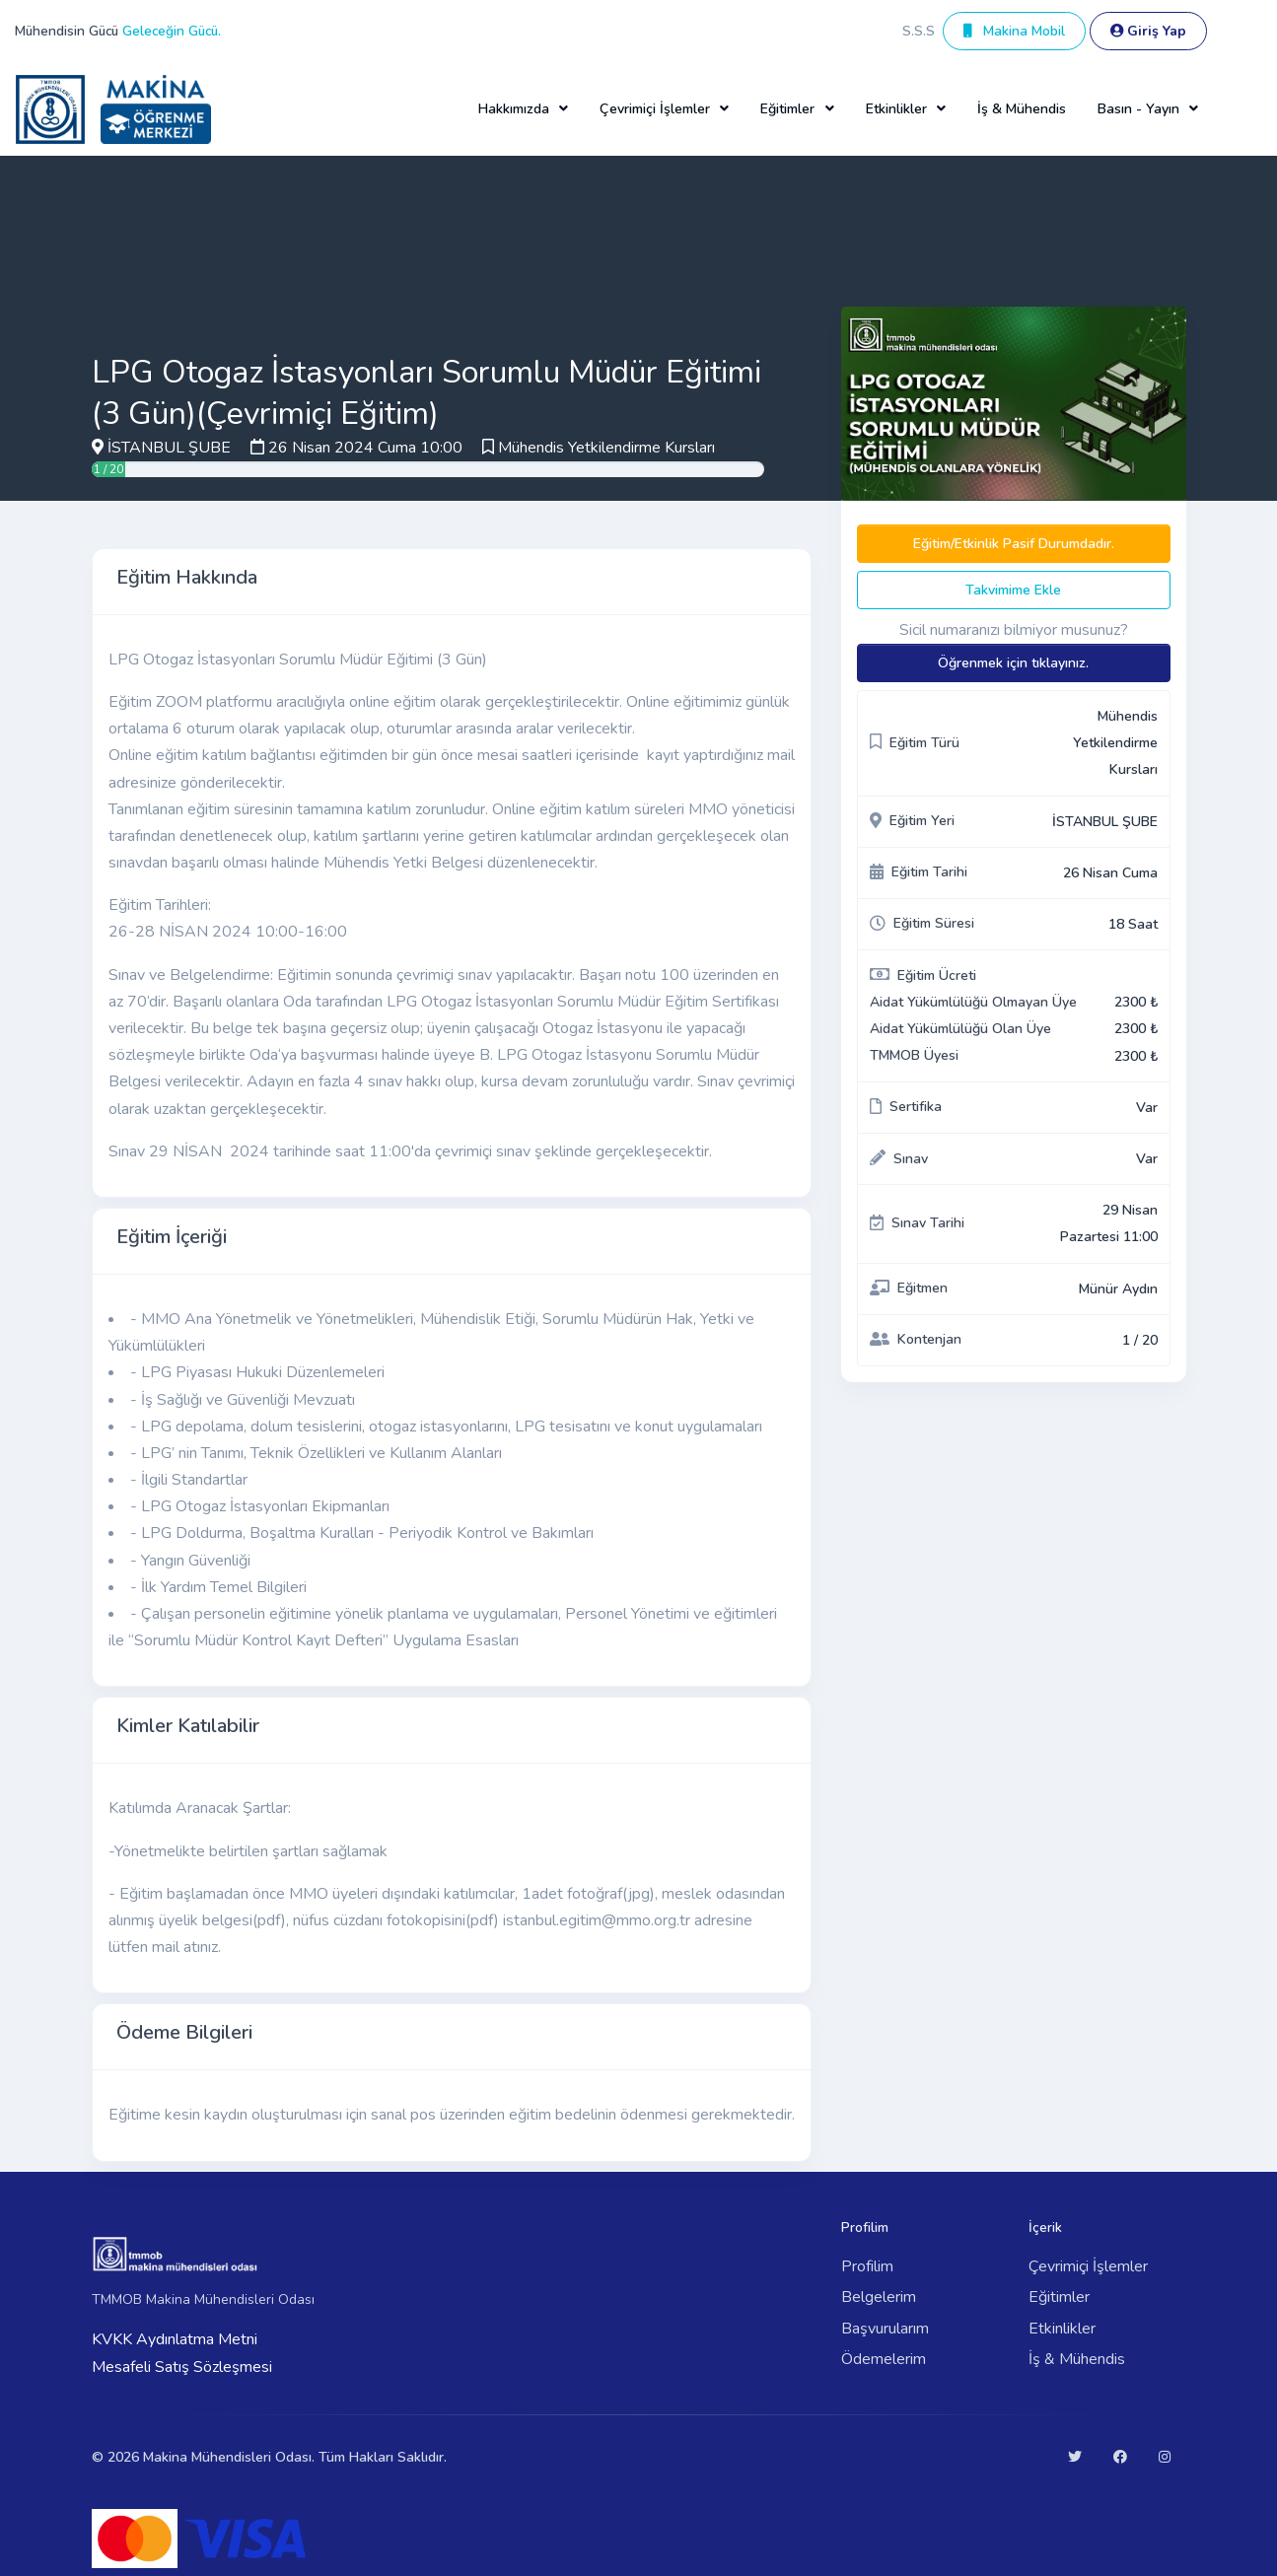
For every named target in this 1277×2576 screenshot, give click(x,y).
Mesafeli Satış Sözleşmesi (182, 2367)
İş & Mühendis (1021, 109)
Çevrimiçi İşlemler (1088, 2266)
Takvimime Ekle (1013, 590)
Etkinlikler (1062, 2328)
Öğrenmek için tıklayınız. (1013, 663)
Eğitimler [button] (787, 109)
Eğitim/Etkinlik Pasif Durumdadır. (1013, 543)
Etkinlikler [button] (896, 109)
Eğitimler (1059, 2297)
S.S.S (918, 31)
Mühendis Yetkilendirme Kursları (606, 447)
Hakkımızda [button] (513, 109)
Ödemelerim (883, 2359)
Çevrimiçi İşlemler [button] (655, 109)
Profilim (867, 2266)
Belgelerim (878, 2297)
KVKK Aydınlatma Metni (174, 2339)
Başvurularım (885, 2328)
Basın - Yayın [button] (1138, 109)
